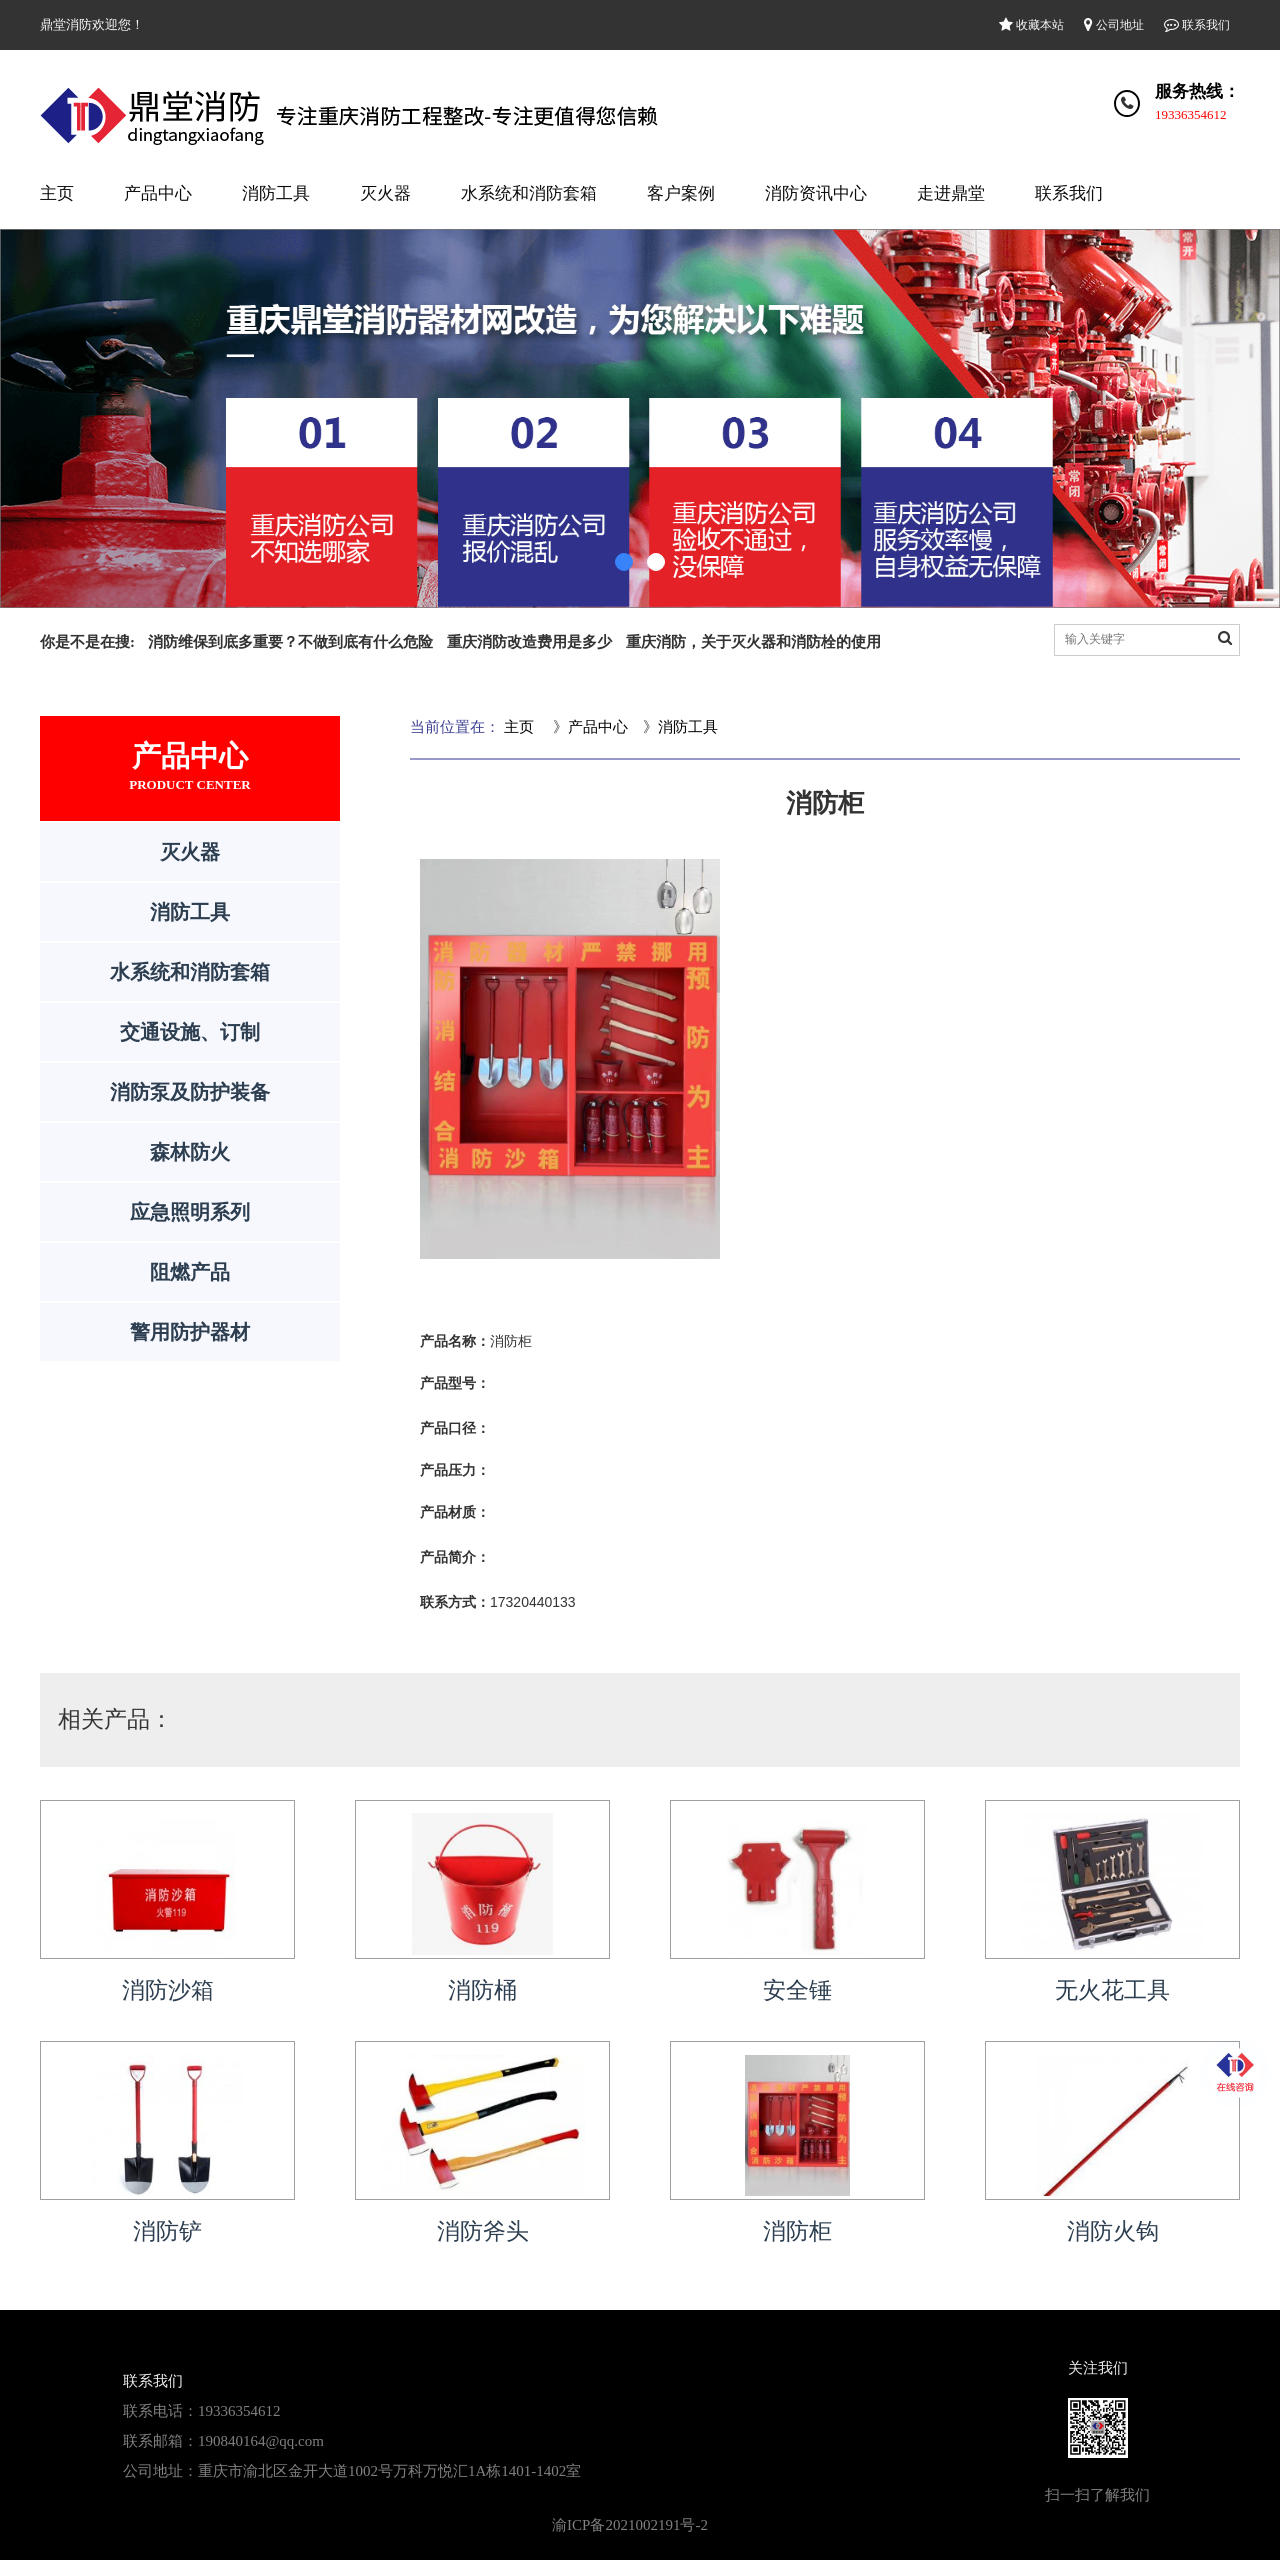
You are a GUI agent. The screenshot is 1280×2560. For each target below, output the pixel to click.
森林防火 (190, 1152)
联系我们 (1197, 25)
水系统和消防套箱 (529, 193)
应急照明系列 (190, 1212)
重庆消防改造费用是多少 (529, 642)
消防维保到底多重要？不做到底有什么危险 (290, 642)
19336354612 (1191, 114)
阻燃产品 (190, 1272)
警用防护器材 (190, 1332)
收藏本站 (1031, 25)
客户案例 (681, 193)
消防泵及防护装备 (190, 1092)
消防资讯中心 (816, 193)
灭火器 (385, 193)
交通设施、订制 (190, 1032)
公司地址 (1114, 25)
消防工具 (276, 193)
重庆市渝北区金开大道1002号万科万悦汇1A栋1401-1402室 (389, 2471)
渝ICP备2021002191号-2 (630, 2525)
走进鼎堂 (951, 193)
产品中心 (158, 193)
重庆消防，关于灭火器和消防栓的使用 (753, 642)
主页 (57, 193)
